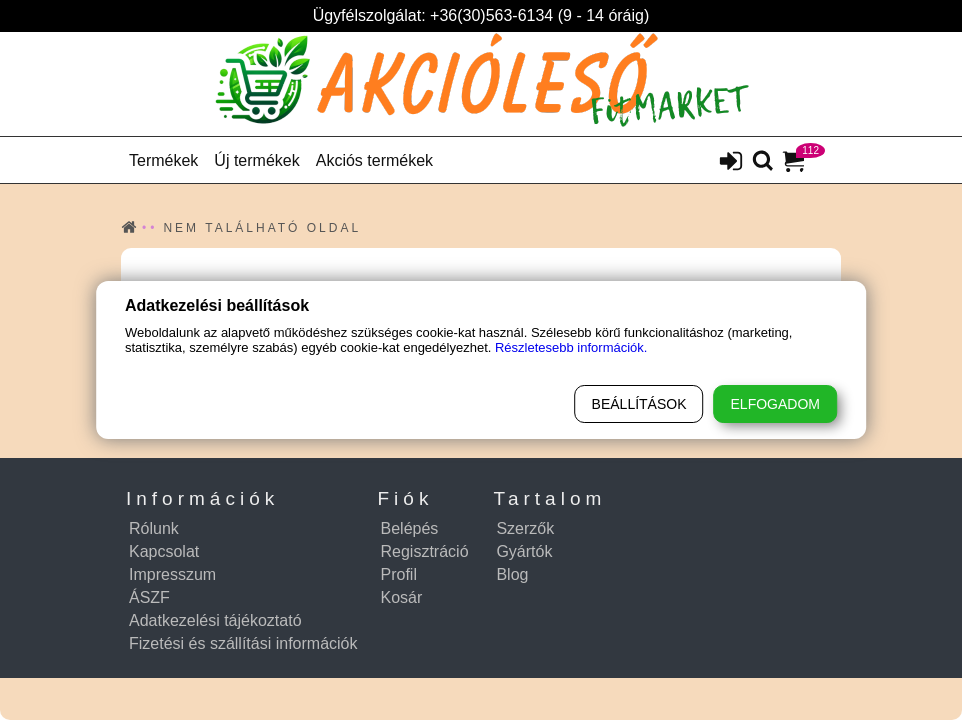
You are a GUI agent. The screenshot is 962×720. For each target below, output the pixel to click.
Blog (512, 574)
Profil (399, 574)
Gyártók (524, 551)
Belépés (410, 528)
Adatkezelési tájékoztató (215, 620)
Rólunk (154, 528)
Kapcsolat (164, 551)
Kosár (402, 597)
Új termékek (256, 160)
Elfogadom (775, 404)
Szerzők (525, 528)
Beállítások (639, 404)
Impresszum (172, 574)
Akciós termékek (374, 160)
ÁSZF (149, 597)
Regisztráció (425, 551)
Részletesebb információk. (571, 347)
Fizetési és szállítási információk (243, 643)
